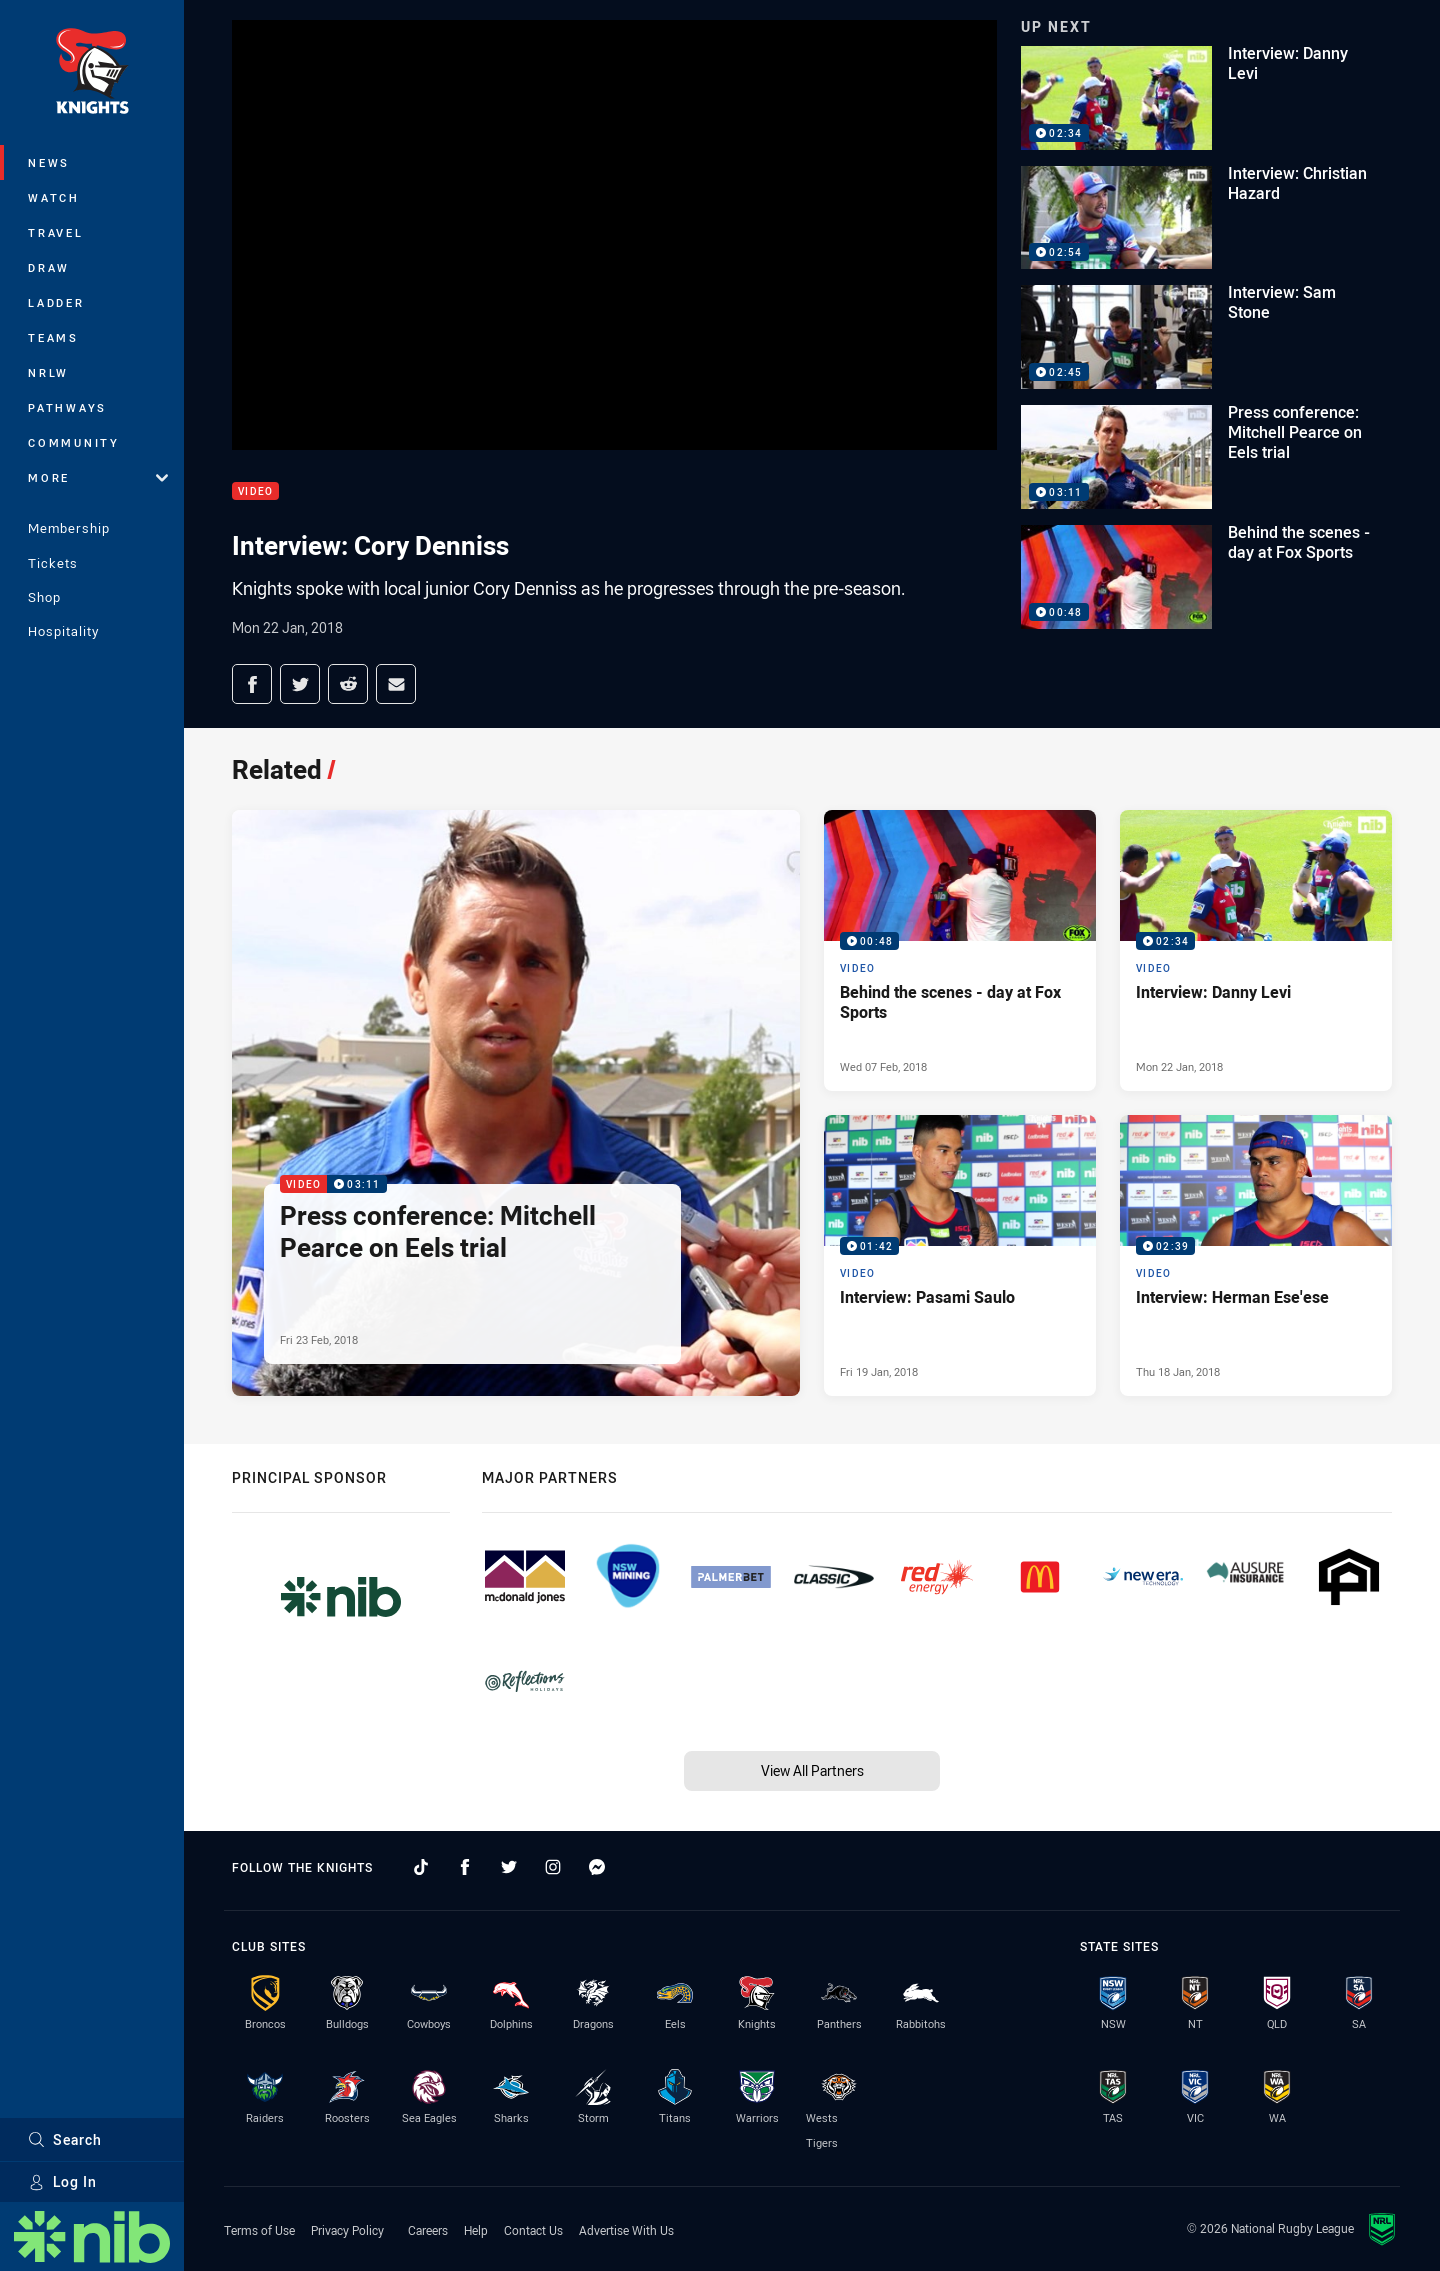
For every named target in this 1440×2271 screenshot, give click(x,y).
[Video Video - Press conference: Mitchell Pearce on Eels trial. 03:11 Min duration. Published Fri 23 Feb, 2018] (516, 1103)
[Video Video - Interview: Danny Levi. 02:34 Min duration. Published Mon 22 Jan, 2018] (1256, 950)
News (49, 162)
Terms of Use (259, 2230)
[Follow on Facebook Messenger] (597, 1867)
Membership (69, 528)
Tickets (53, 563)
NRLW (48, 372)
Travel (56, 232)
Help (476, 2230)
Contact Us (533, 2230)
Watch (54, 197)
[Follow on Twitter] (509, 1867)
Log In (62, 2181)
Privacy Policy (347, 2230)
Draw (49, 267)
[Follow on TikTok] (421, 1867)
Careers (428, 2230)
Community (74, 442)
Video (255, 491)
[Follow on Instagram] (553, 1867)
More (98, 477)
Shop (44, 597)
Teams (53, 337)
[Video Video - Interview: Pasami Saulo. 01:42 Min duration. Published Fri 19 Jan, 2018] (960, 1255)
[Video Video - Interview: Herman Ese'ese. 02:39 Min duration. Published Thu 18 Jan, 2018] (1256, 1255)
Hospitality (63, 631)
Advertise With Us (626, 2230)
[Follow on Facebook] (465, 1867)
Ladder (56, 302)
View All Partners (812, 1770)
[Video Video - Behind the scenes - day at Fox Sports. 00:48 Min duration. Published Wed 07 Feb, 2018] (960, 950)
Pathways (67, 407)
